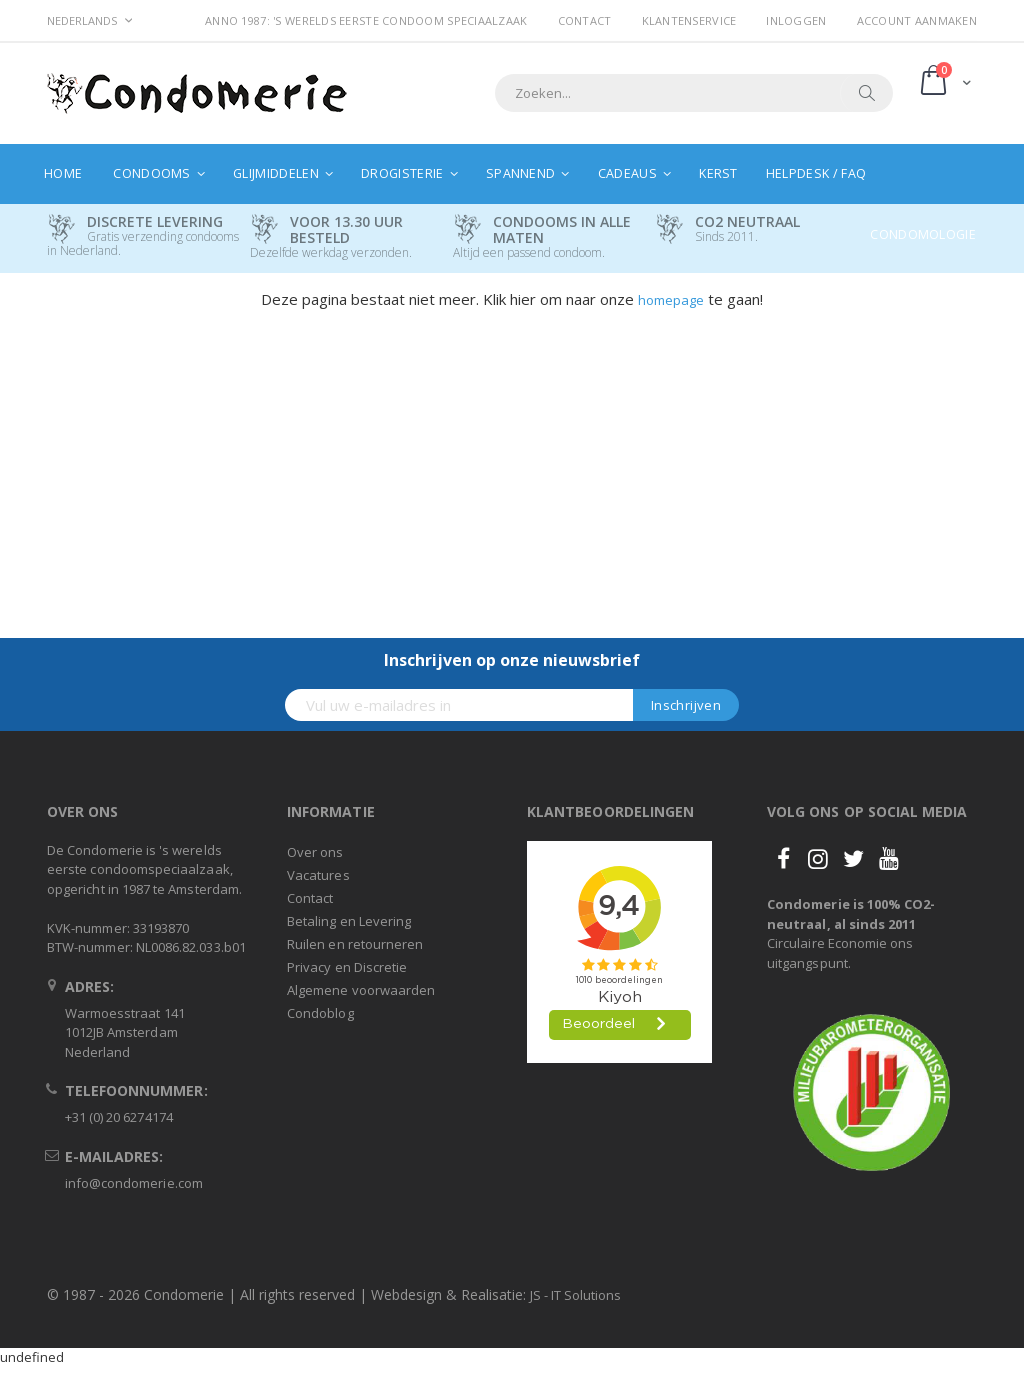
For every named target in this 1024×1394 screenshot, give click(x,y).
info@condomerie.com (134, 1183)
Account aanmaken (917, 20)
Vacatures (318, 875)
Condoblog (320, 1013)
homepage (671, 300)
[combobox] (694, 93)
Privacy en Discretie (347, 967)
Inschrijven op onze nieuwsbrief (512, 660)
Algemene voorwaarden (361, 990)
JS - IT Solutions (575, 1295)
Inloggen (796, 20)
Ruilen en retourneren (355, 944)
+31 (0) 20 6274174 (119, 1117)
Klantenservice (689, 20)
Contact (585, 20)
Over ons (315, 852)
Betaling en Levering (349, 921)
